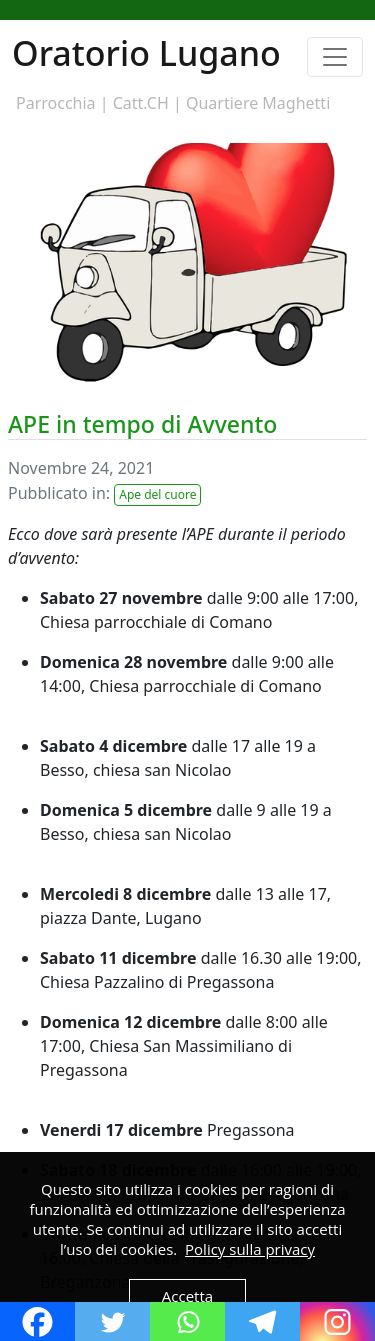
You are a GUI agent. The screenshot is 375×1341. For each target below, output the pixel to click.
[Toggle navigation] (335, 57)
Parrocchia (56, 103)
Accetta (187, 1296)
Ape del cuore (157, 494)
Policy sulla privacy (250, 1249)
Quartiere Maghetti (258, 103)
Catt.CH (141, 103)
